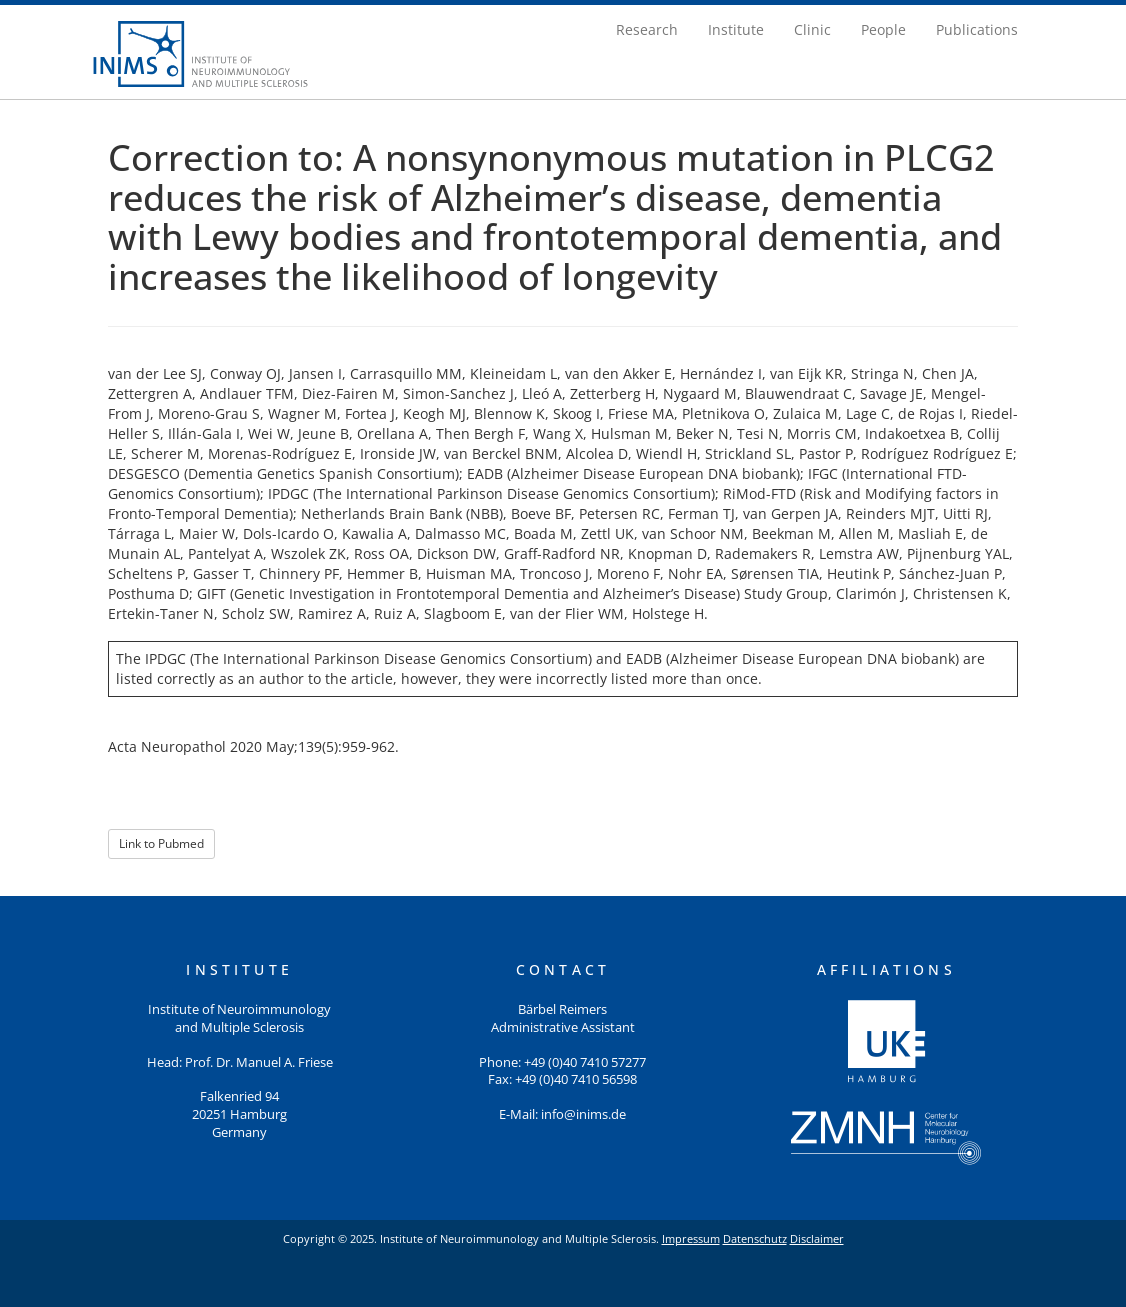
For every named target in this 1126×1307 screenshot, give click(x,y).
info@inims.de (583, 1114)
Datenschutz (755, 1238)
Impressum (691, 1238)
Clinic (812, 29)
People (883, 29)
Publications (977, 29)
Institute (736, 29)
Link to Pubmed (161, 843)
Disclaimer (817, 1238)
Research (647, 29)
